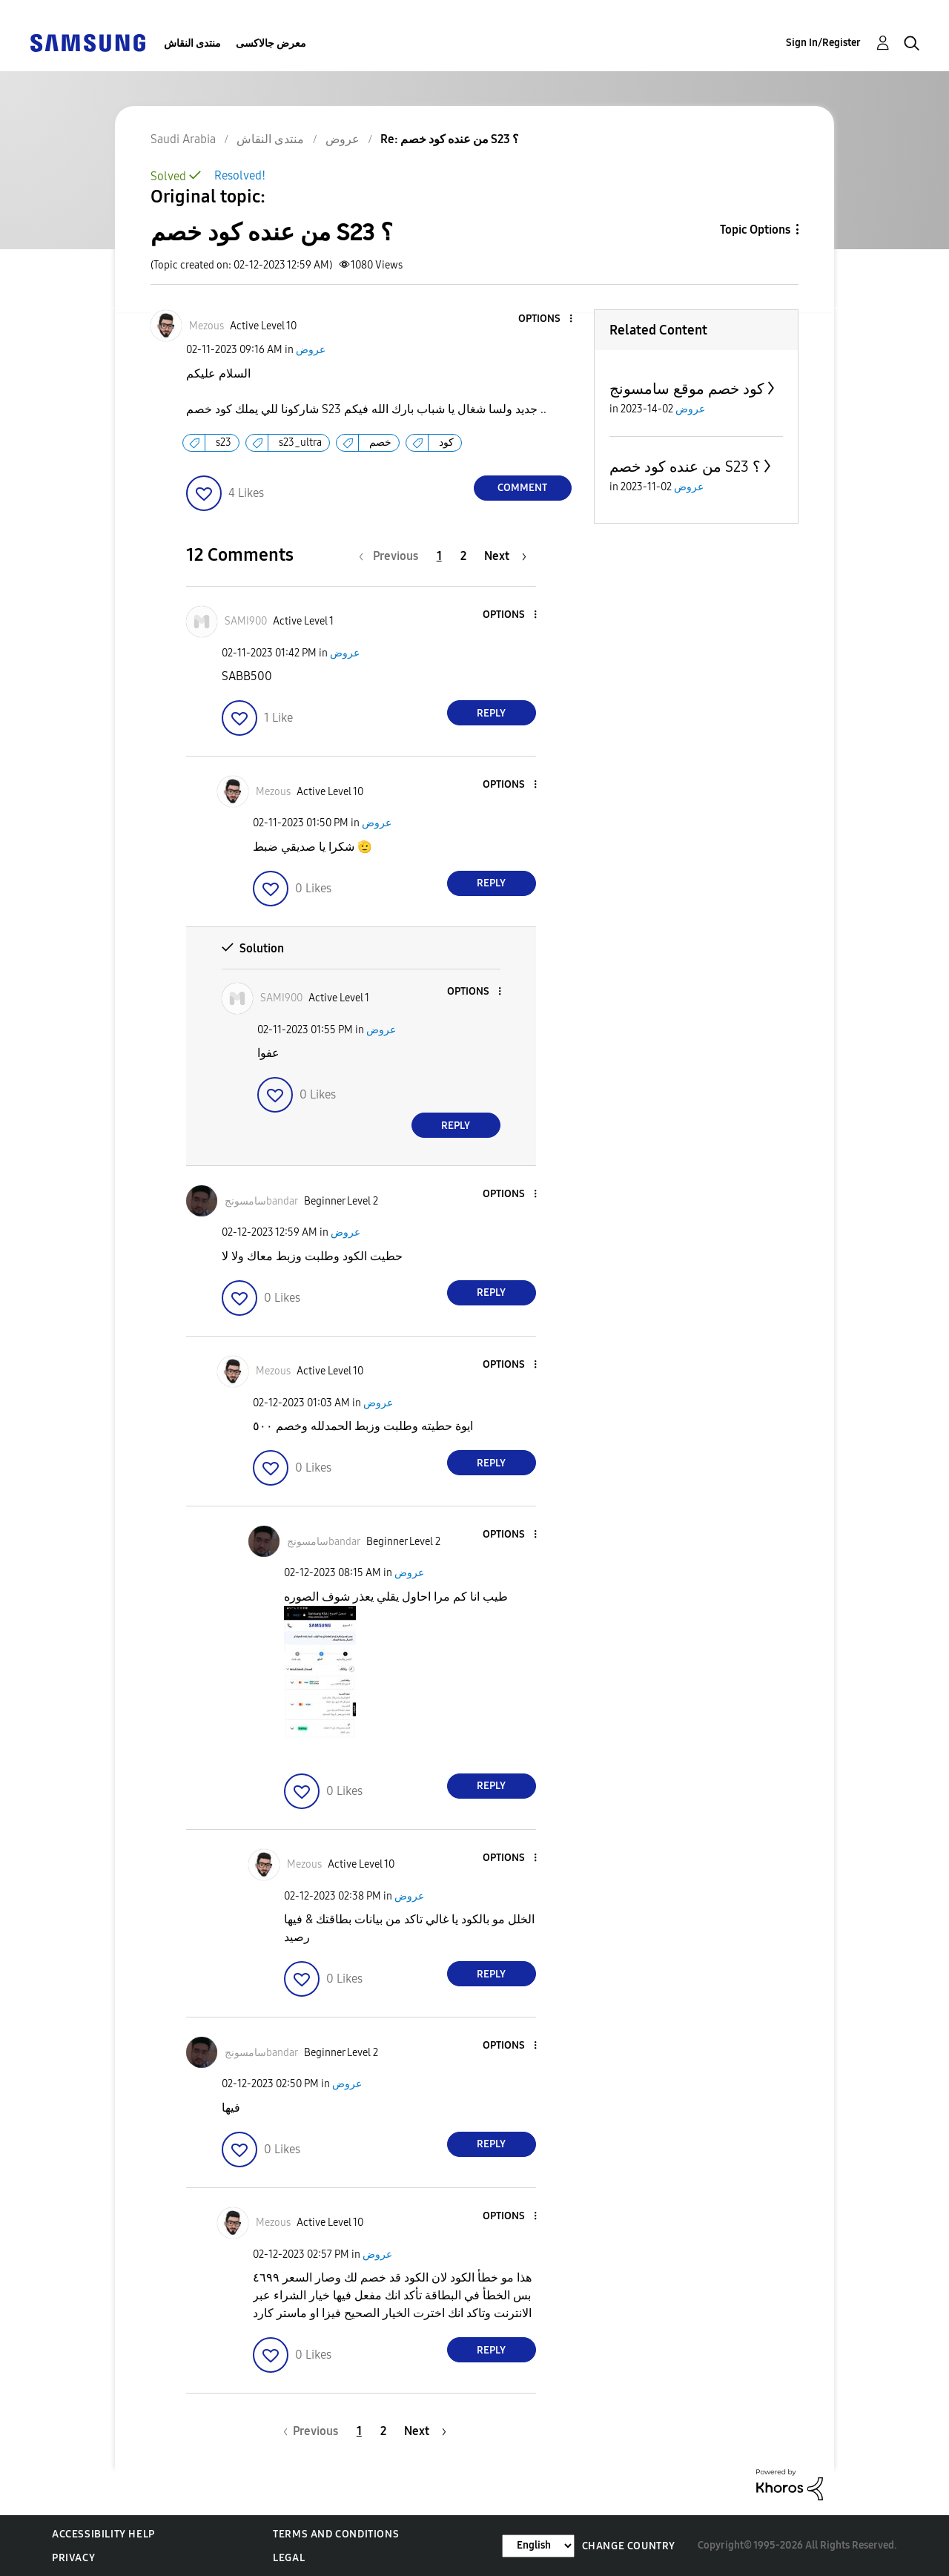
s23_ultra (300, 442)
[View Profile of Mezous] (206, 326)
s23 (223, 442)
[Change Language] (538, 2545)
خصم (380, 442)
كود (446, 442)
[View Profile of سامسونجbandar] (261, 1201)
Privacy (73, 2558)
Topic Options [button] (755, 230)
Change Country (628, 2546)
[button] (546, 319)
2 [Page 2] (463, 556)
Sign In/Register (823, 42)
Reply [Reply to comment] (491, 713)
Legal (289, 2558)
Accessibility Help (103, 2534)
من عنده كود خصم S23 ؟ (685, 466)
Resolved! (239, 175)
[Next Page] (505, 556)
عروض (310, 349)
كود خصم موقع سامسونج (686, 389)
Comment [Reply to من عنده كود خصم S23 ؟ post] (522, 487)
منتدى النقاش (192, 43)
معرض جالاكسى (271, 43)
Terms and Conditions (336, 2534)
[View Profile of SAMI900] (246, 621)
